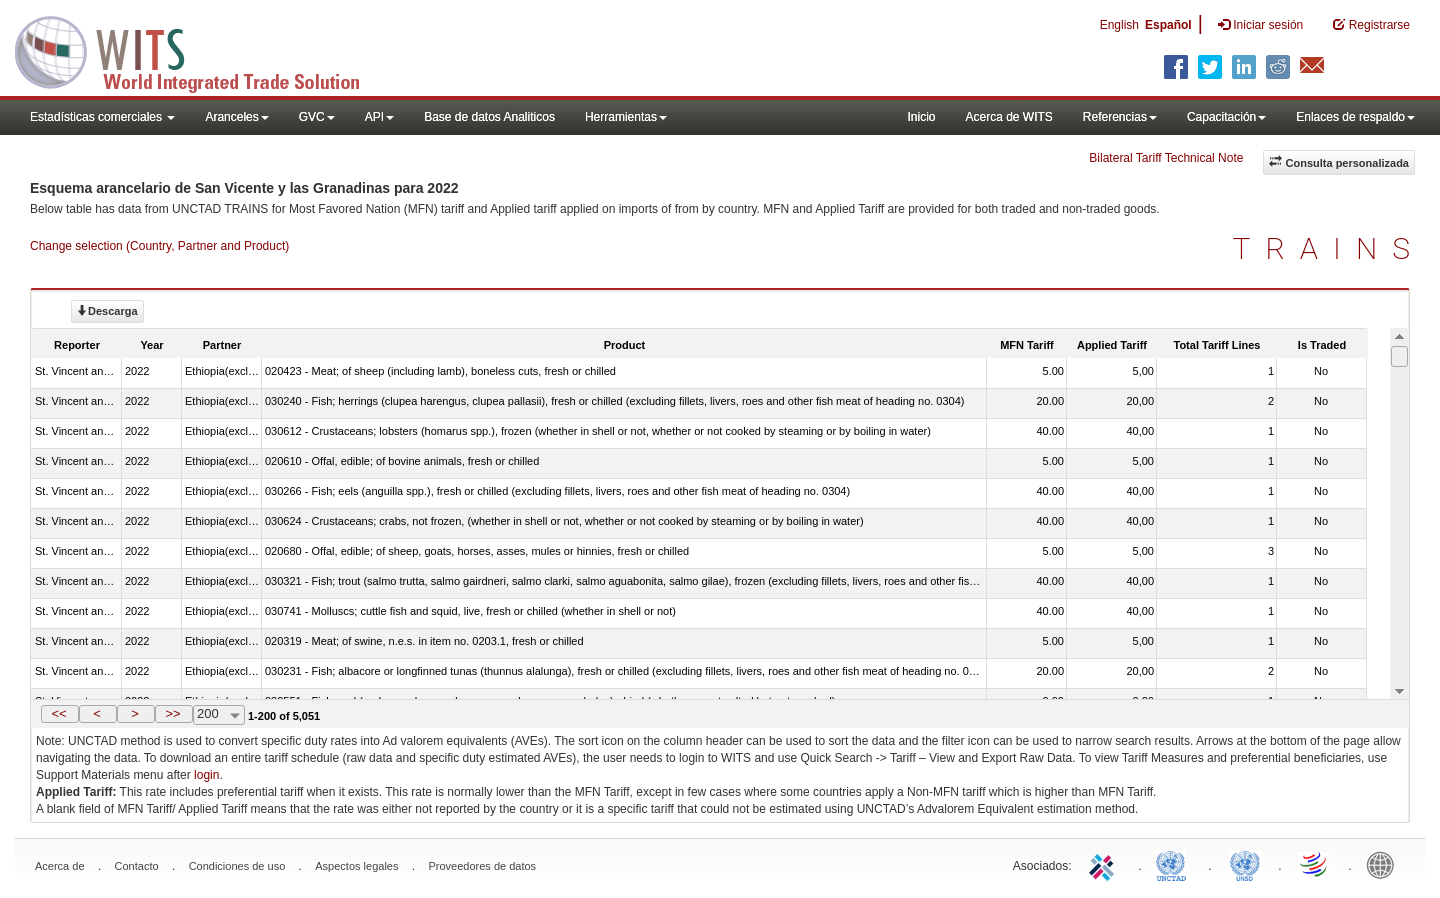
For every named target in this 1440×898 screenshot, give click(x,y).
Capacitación (1226, 117)
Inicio (921, 117)
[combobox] (219, 715)
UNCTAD (1175, 864)
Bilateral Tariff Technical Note (1166, 158)
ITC (1105, 864)
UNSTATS (1245, 864)
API (379, 117)
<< (58, 713)
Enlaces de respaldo (1355, 117)
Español (1168, 25)
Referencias (1120, 117)
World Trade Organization (1315, 864)
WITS (200, 50)
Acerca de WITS (1008, 117)
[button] (60, 714)
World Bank (1385, 864)
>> (172, 713)
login (206, 775)
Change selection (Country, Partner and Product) (159, 246)
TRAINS (1329, 248)
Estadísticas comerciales (102, 117)
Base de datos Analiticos (489, 117)
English (1119, 25)
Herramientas (626, 117)
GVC (317, 117)
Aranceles (236, 117)
